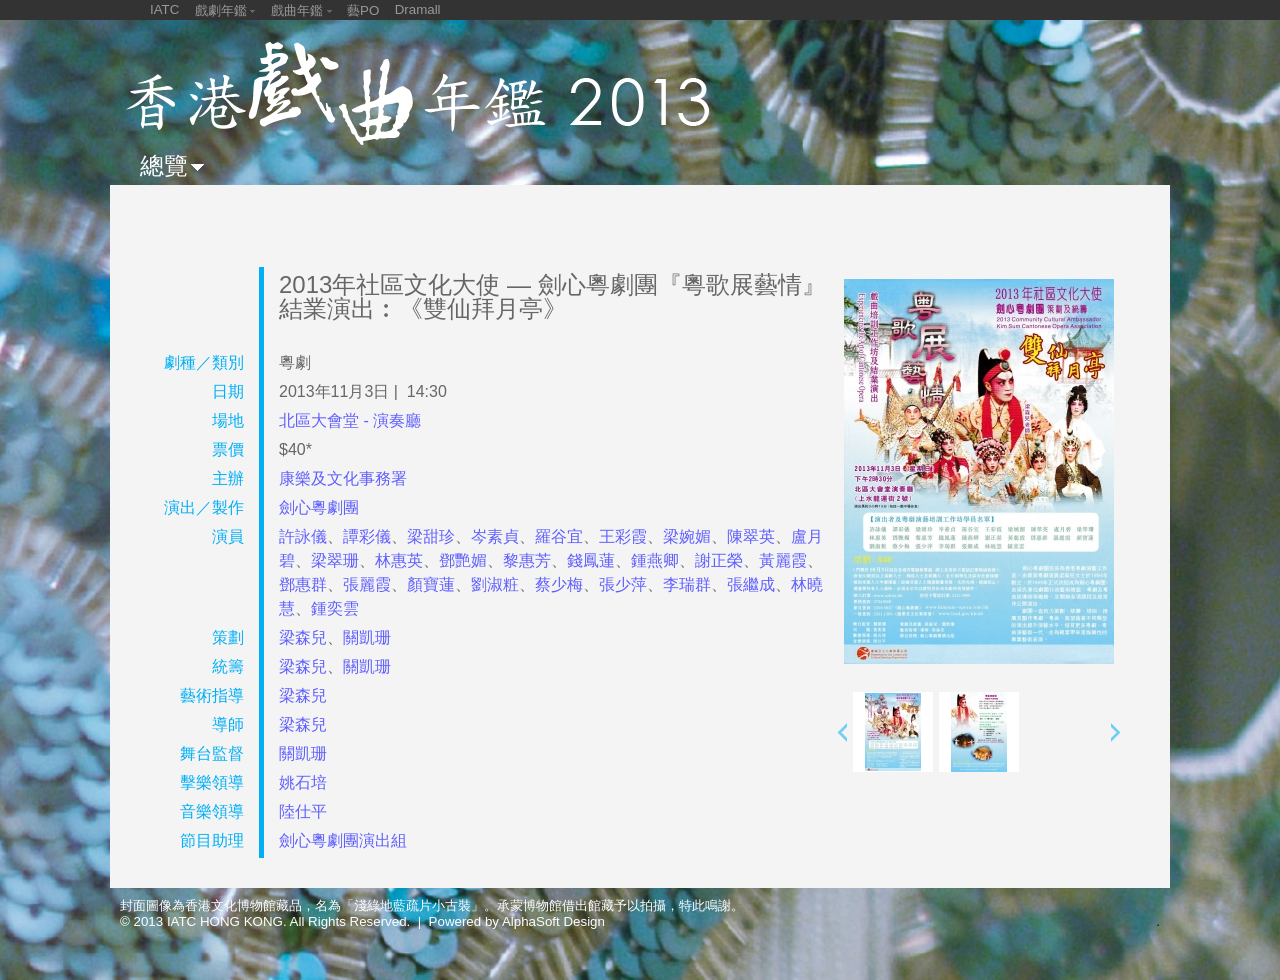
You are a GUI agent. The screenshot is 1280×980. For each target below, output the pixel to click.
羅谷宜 (559, 536)
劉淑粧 (495, 584)
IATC (164, 9)
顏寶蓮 (431, 584)
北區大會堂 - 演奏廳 (350, 420)
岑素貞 (495, 536)
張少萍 (623, 584)
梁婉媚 (687, 536)
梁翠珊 (335, 560)
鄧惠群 (303, 584)
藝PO (363, 10)
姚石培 (303, 782)
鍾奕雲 (335, 608)
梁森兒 (303, 637)
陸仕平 (303, 811)
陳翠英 (751, 536)
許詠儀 (303, 536)
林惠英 (399, 560)
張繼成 (751, 584)
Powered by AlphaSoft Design (517, 921)
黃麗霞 (783, 560)
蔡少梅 (559, 584)
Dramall (418, 9)
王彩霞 (623, 536)
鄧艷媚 (463, 560)
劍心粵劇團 (319, 507)
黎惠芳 (527, 560)
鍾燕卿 (655, 560)
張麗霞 (367, 584)
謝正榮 (719, 560)
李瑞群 (687, 584)
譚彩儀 (367, 536)
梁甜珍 (431, 536)
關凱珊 (367, 637)
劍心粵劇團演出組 (343, 840)
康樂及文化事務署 (343, 478)
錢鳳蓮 (591, 560)
